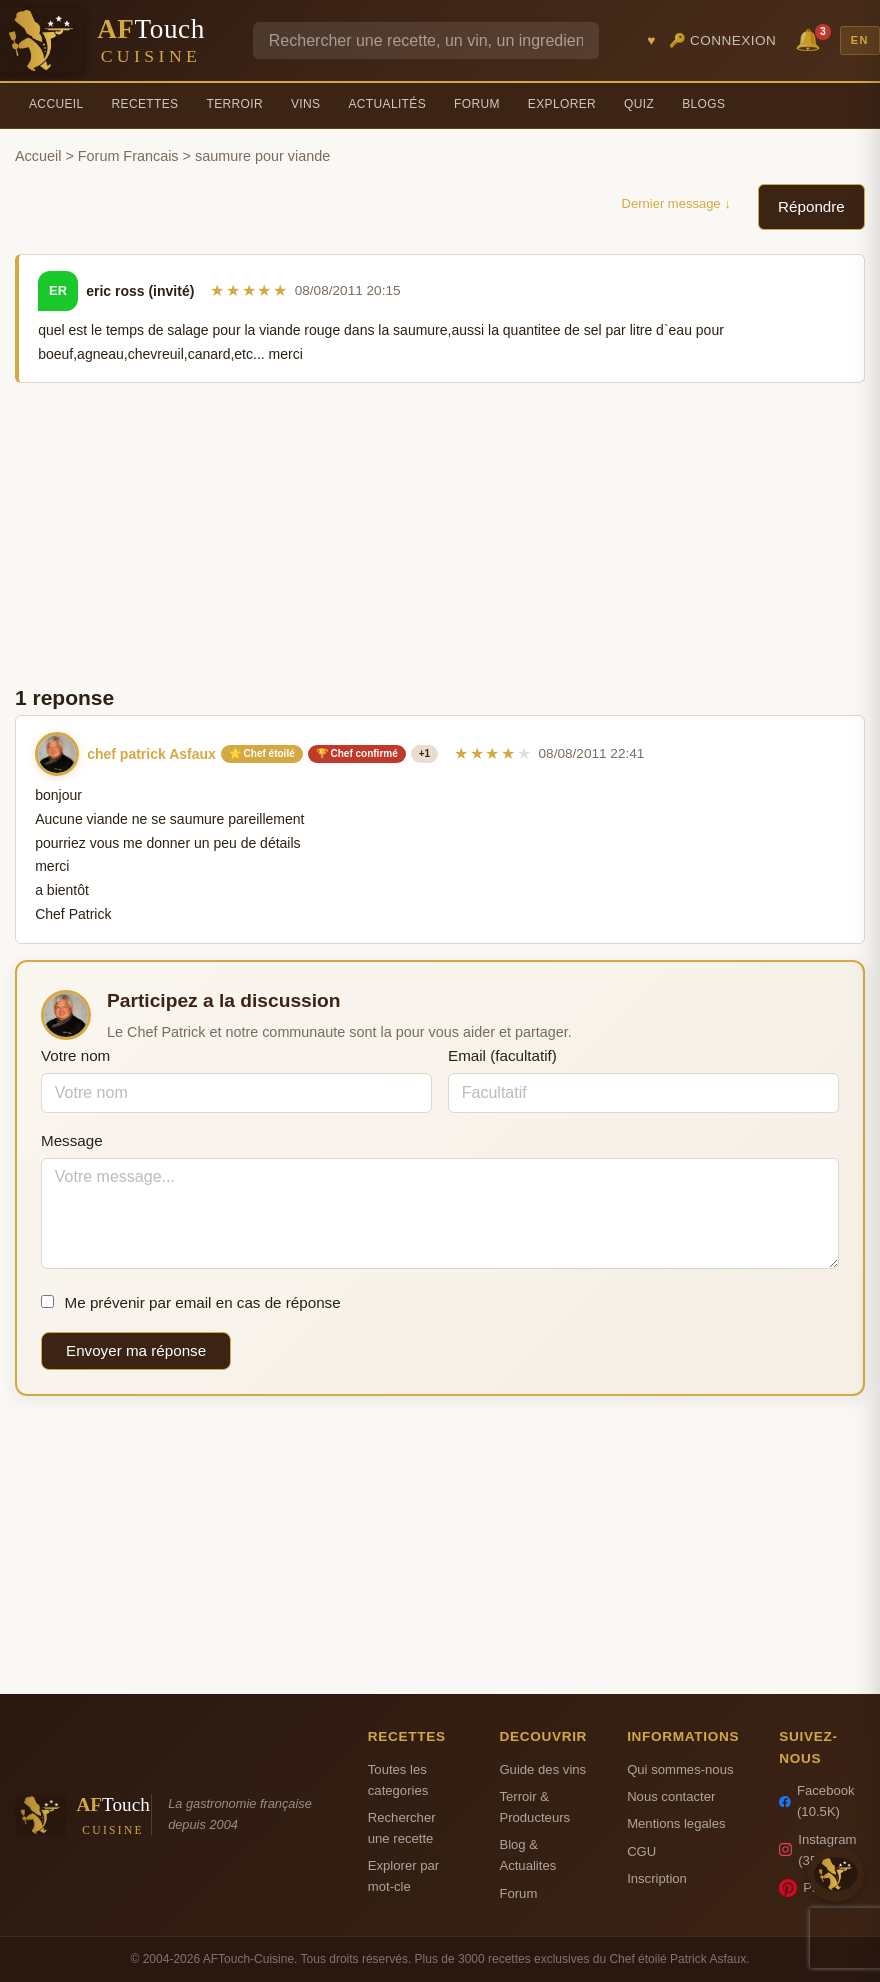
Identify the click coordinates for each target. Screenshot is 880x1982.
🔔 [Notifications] (811, 38)
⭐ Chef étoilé (262, 753)
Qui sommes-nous (680, 1769)
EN (860, 40)
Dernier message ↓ (676, 203)
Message (72, 1140)
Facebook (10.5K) (816, 1801)
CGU (641, 1851)
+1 (424, 753)
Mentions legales (676, 1823)
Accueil (56, 104)
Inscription (657, 1878)
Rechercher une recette (402, 1828)
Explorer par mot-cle (403, 1876)
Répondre (811, 206)
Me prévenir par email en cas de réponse (191, 1302)
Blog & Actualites (527, 1855)
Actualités (387, 104)
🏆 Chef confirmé (357, 753)
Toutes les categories (398, 1780)
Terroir (234, 104)
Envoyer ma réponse (136, 1350)
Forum (477, 104)
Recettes (145, 104)
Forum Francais (128, 156)
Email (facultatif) (502, 1055)
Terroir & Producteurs (534, 1807)
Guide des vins (542, 1769)
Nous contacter (671, 1796)
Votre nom (75, 1055)
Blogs (703, 104)
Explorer (562, 104)
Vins (305, 104)
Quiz (639, 104)
